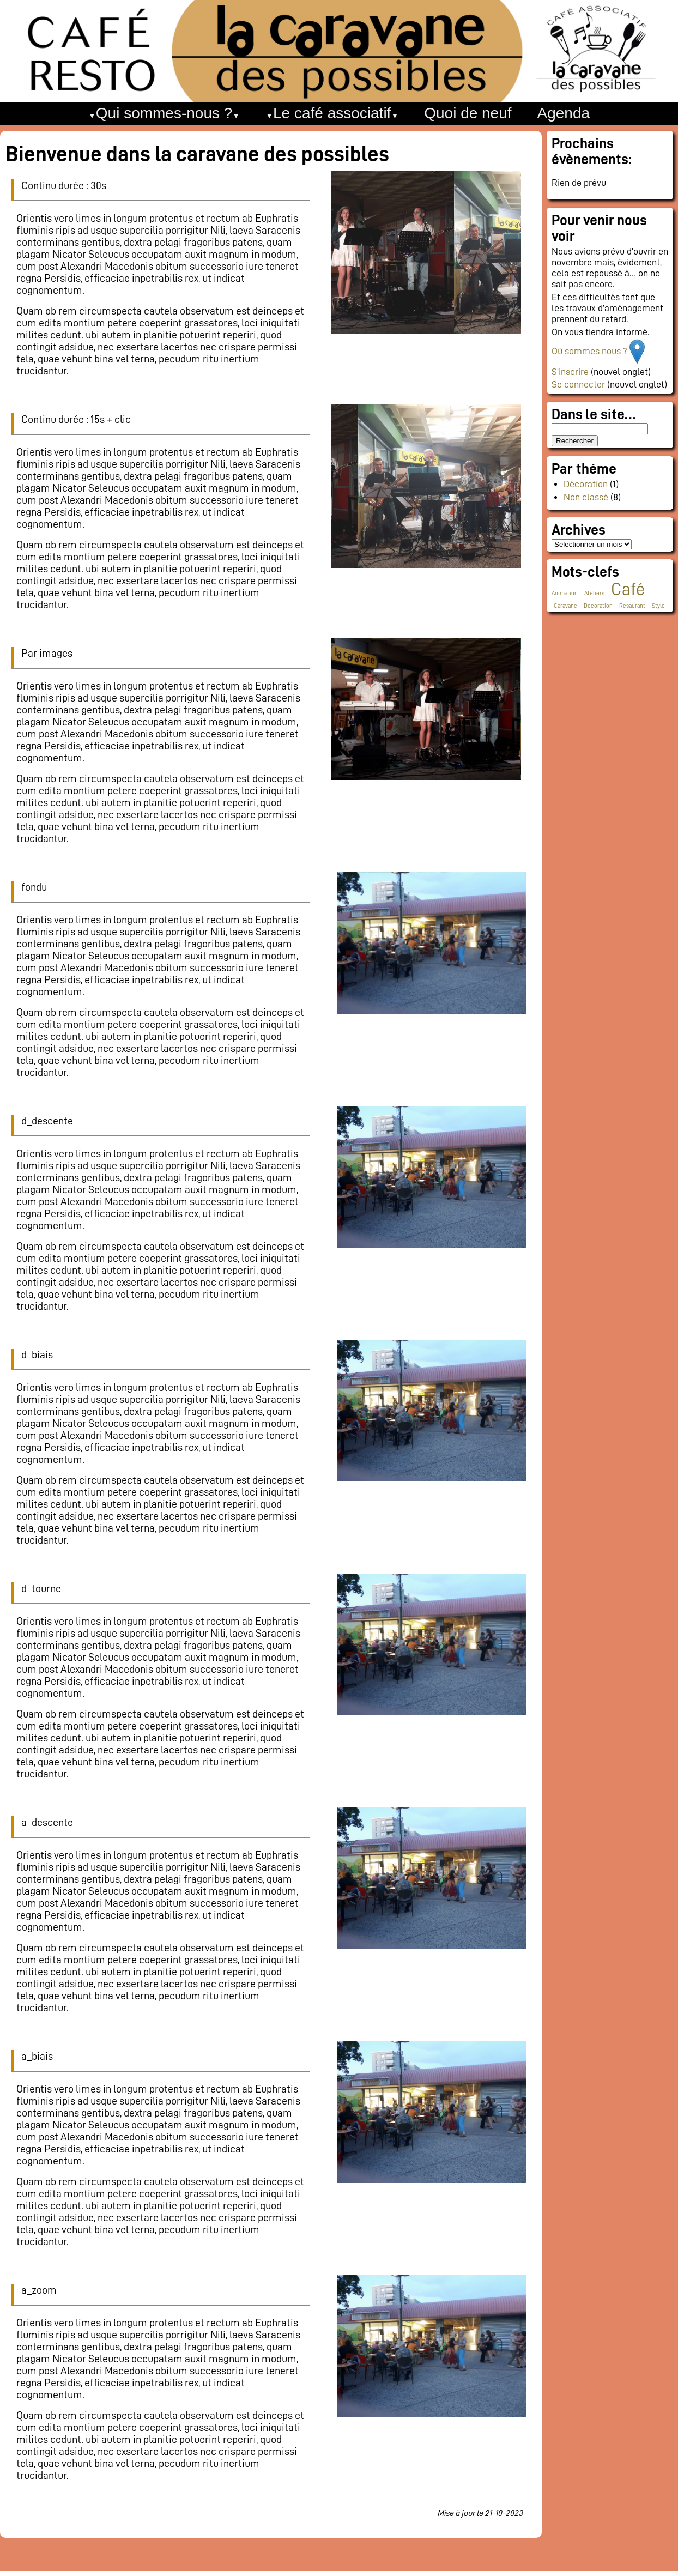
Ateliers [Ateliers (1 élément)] (594, 593)
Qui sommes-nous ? (164, 113)
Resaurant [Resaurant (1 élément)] (632, 606)
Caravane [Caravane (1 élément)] (565, 606)
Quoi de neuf (467, 113)
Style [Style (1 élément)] (658, 606)
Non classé (586, 497)
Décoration (586, 484)
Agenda (563, 113)
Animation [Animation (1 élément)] (565, 593)
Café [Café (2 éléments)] (628, 589)
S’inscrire (570, 372)
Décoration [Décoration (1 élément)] (598, 606)
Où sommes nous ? (590, 351)
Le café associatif (332, 113)
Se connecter (578, 384)
